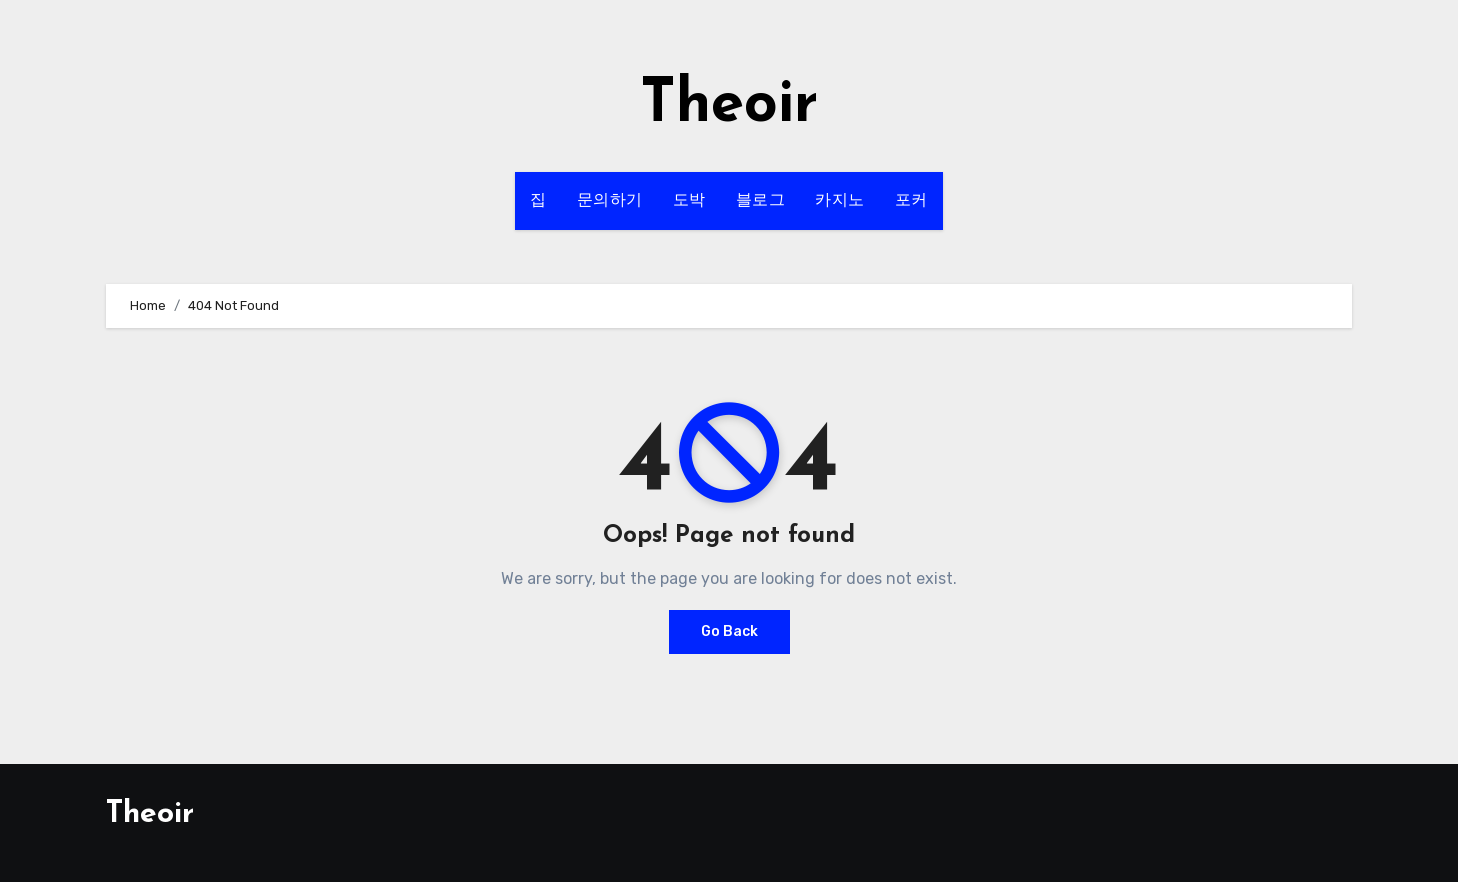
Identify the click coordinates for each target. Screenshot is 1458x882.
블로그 (761, 201)
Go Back (729, 631)
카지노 (840, 201)
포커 (911, 201)
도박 (689, 201)
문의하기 (610, 201)
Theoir (729, 106)
